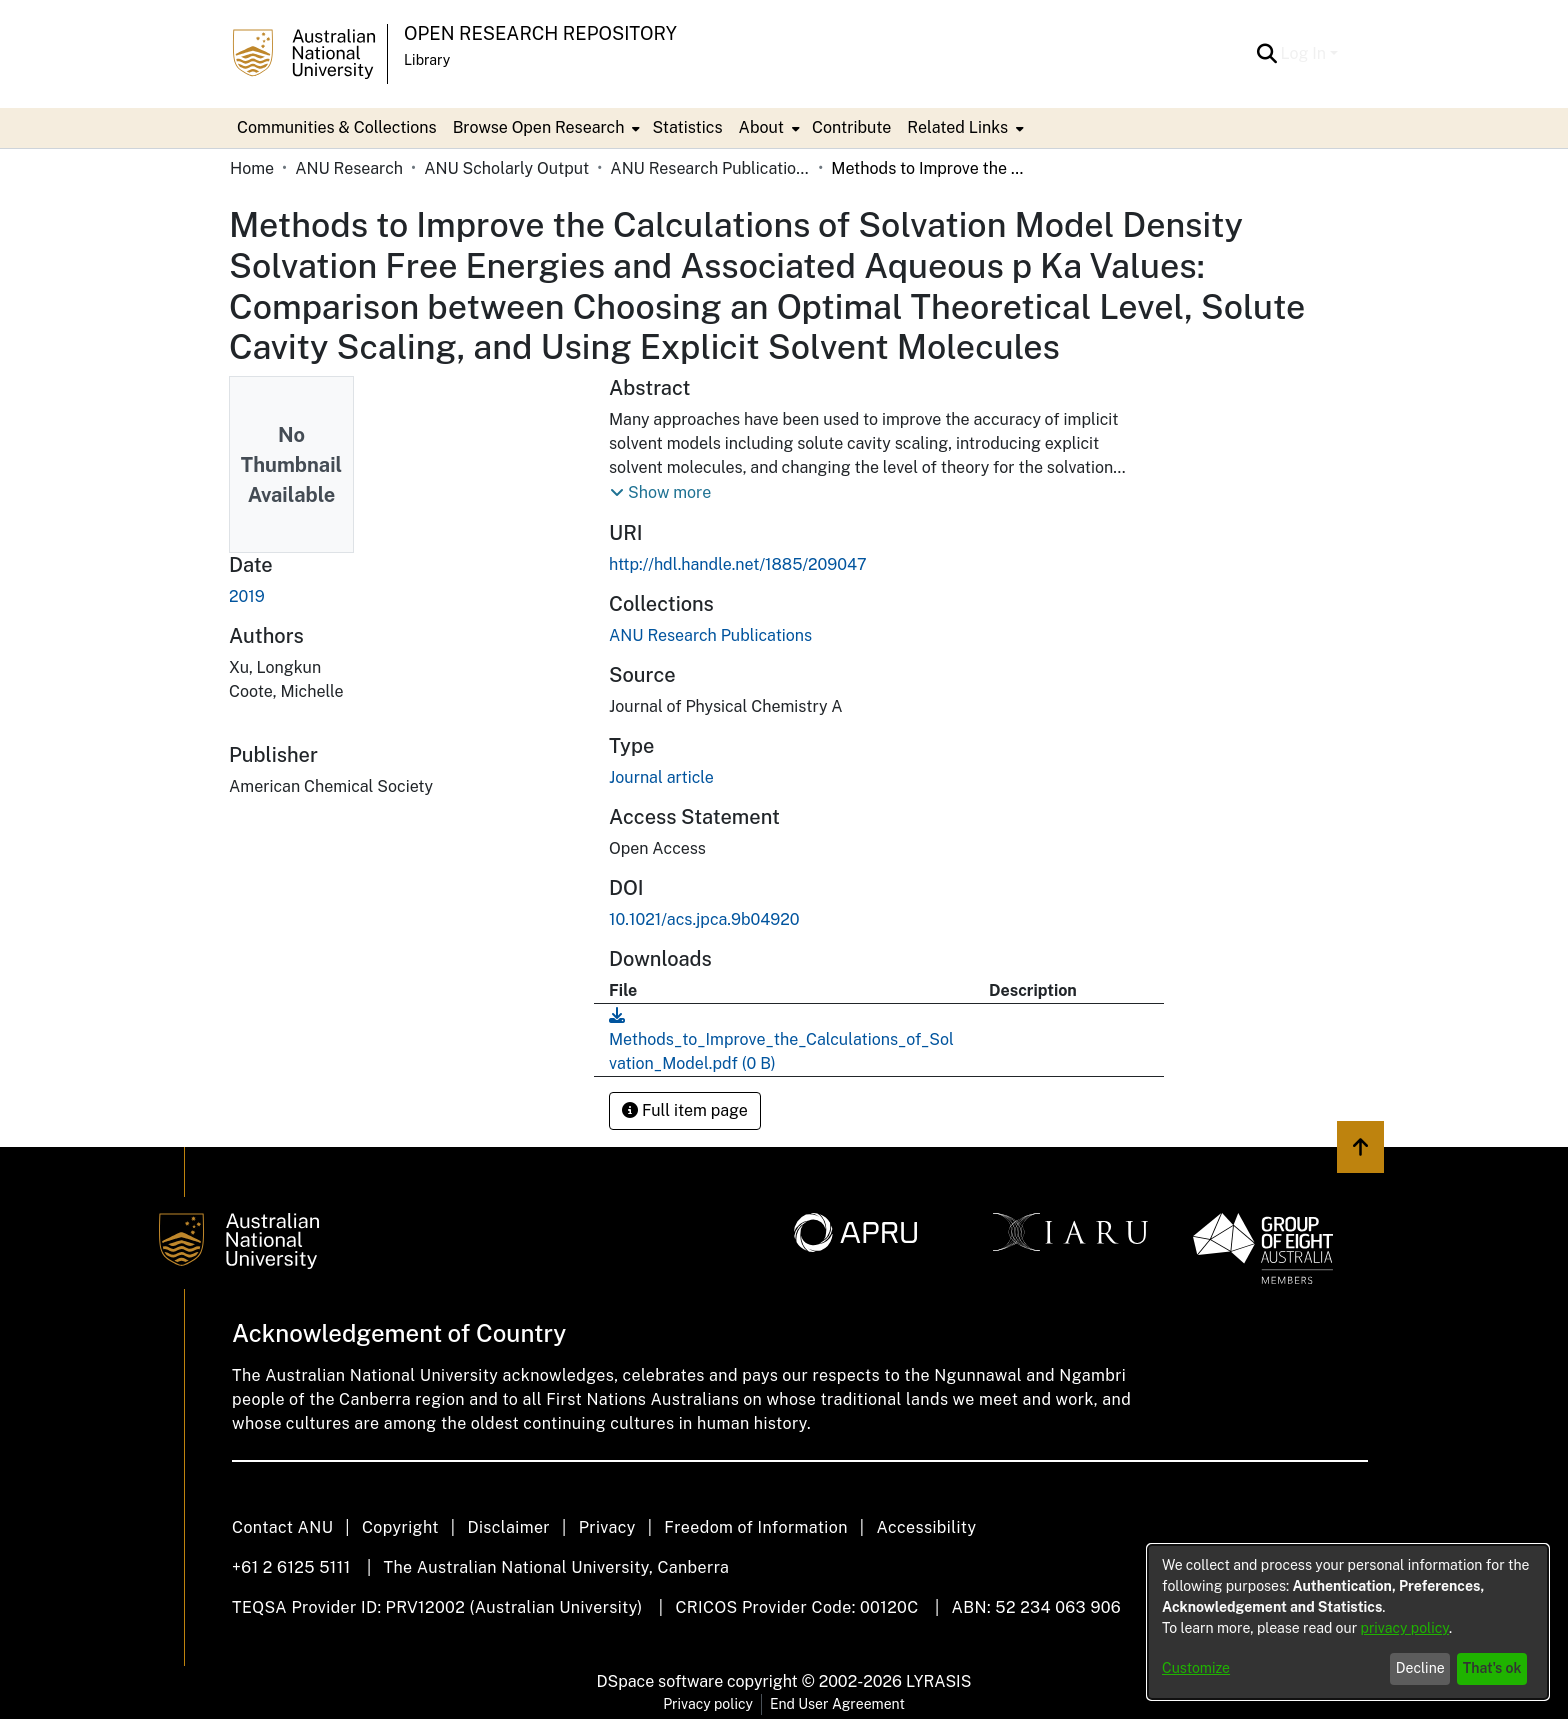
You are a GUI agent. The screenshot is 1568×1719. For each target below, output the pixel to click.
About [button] (761, 127)
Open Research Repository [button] (540, 33)
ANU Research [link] (349, 168)
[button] (1267, 54)
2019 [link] (247, 596)
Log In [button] (1305, 53)
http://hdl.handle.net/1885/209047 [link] (738, 564)
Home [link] (252, 168)
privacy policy (1405, 1628)
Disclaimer (508, 1527)
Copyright (400, 1527)
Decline (1420, 1668)
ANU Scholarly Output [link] (506, 168)
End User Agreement (837, 1704)
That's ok (1492, 1668)
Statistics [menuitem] (687, 127)
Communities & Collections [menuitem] (337, 127)
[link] (710, 635)
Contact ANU (282, 1527)
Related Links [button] (957, 127)
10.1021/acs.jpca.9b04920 (704, 919)
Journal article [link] (661, 777)
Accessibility (926, 1527)
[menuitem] (545, 128)
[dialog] (1348, 1622)
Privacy (607, 1527)
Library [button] (427, 60)
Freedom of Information (755, 1527)
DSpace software (660, 1681)
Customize (1196, 1668)
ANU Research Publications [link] (710, 168)
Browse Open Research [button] (539, 127)
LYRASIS (938, 1681)
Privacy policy (708, 1704)
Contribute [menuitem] (851, 127)
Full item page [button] (685, 1110)
